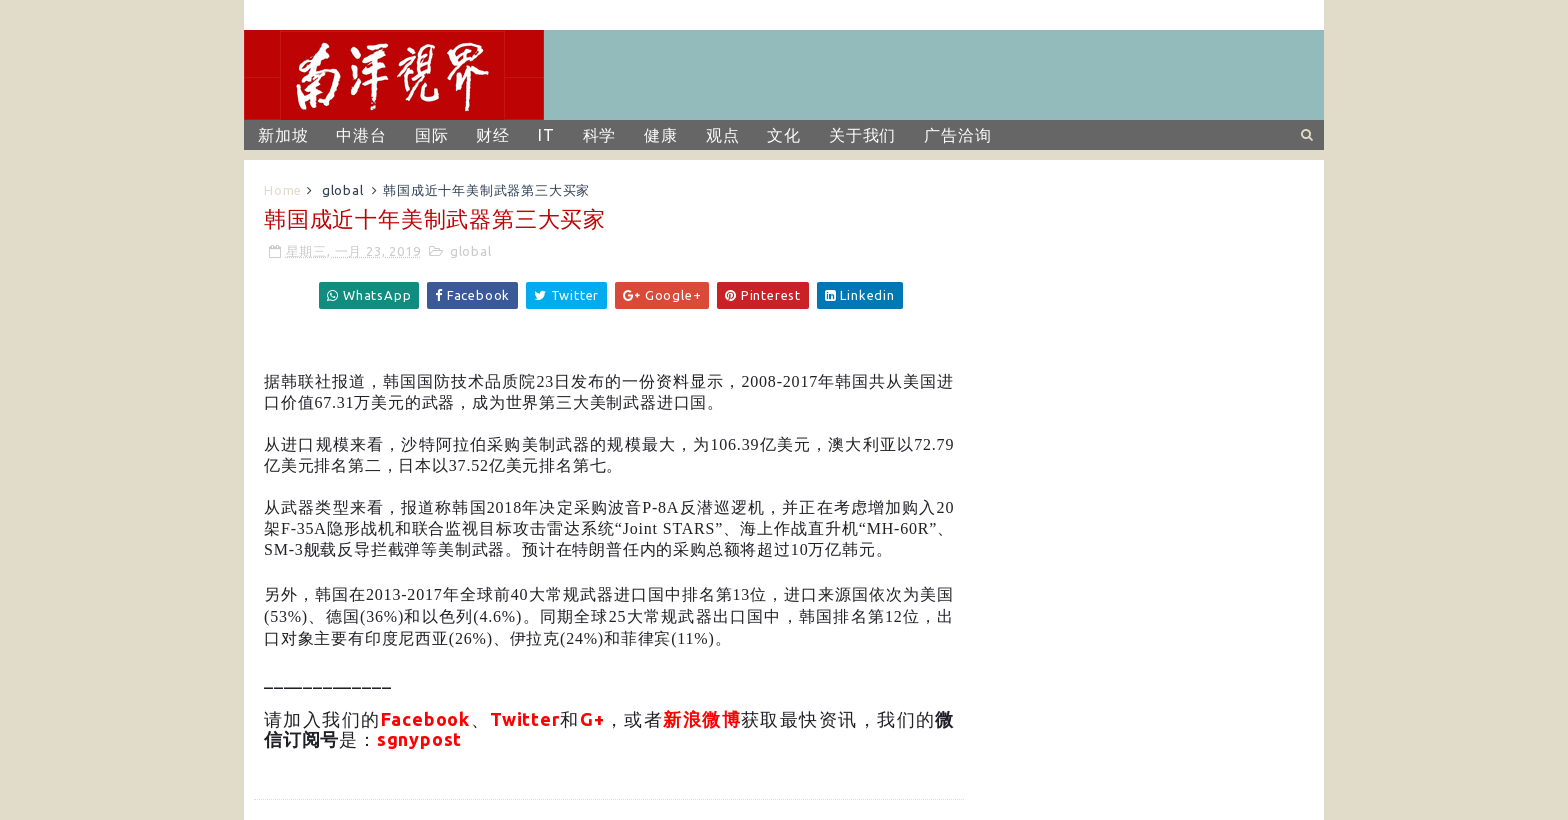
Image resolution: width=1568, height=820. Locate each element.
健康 (661, 135)
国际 (432, 135)
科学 (600, 135)
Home (283, 190)
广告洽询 (957, 135)
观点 (723, 135)
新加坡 (283, 135)
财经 (493, 135)
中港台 (361, 135)
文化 (784, 135)
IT (546, 135)
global (343, 190)
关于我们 (862, 135)
